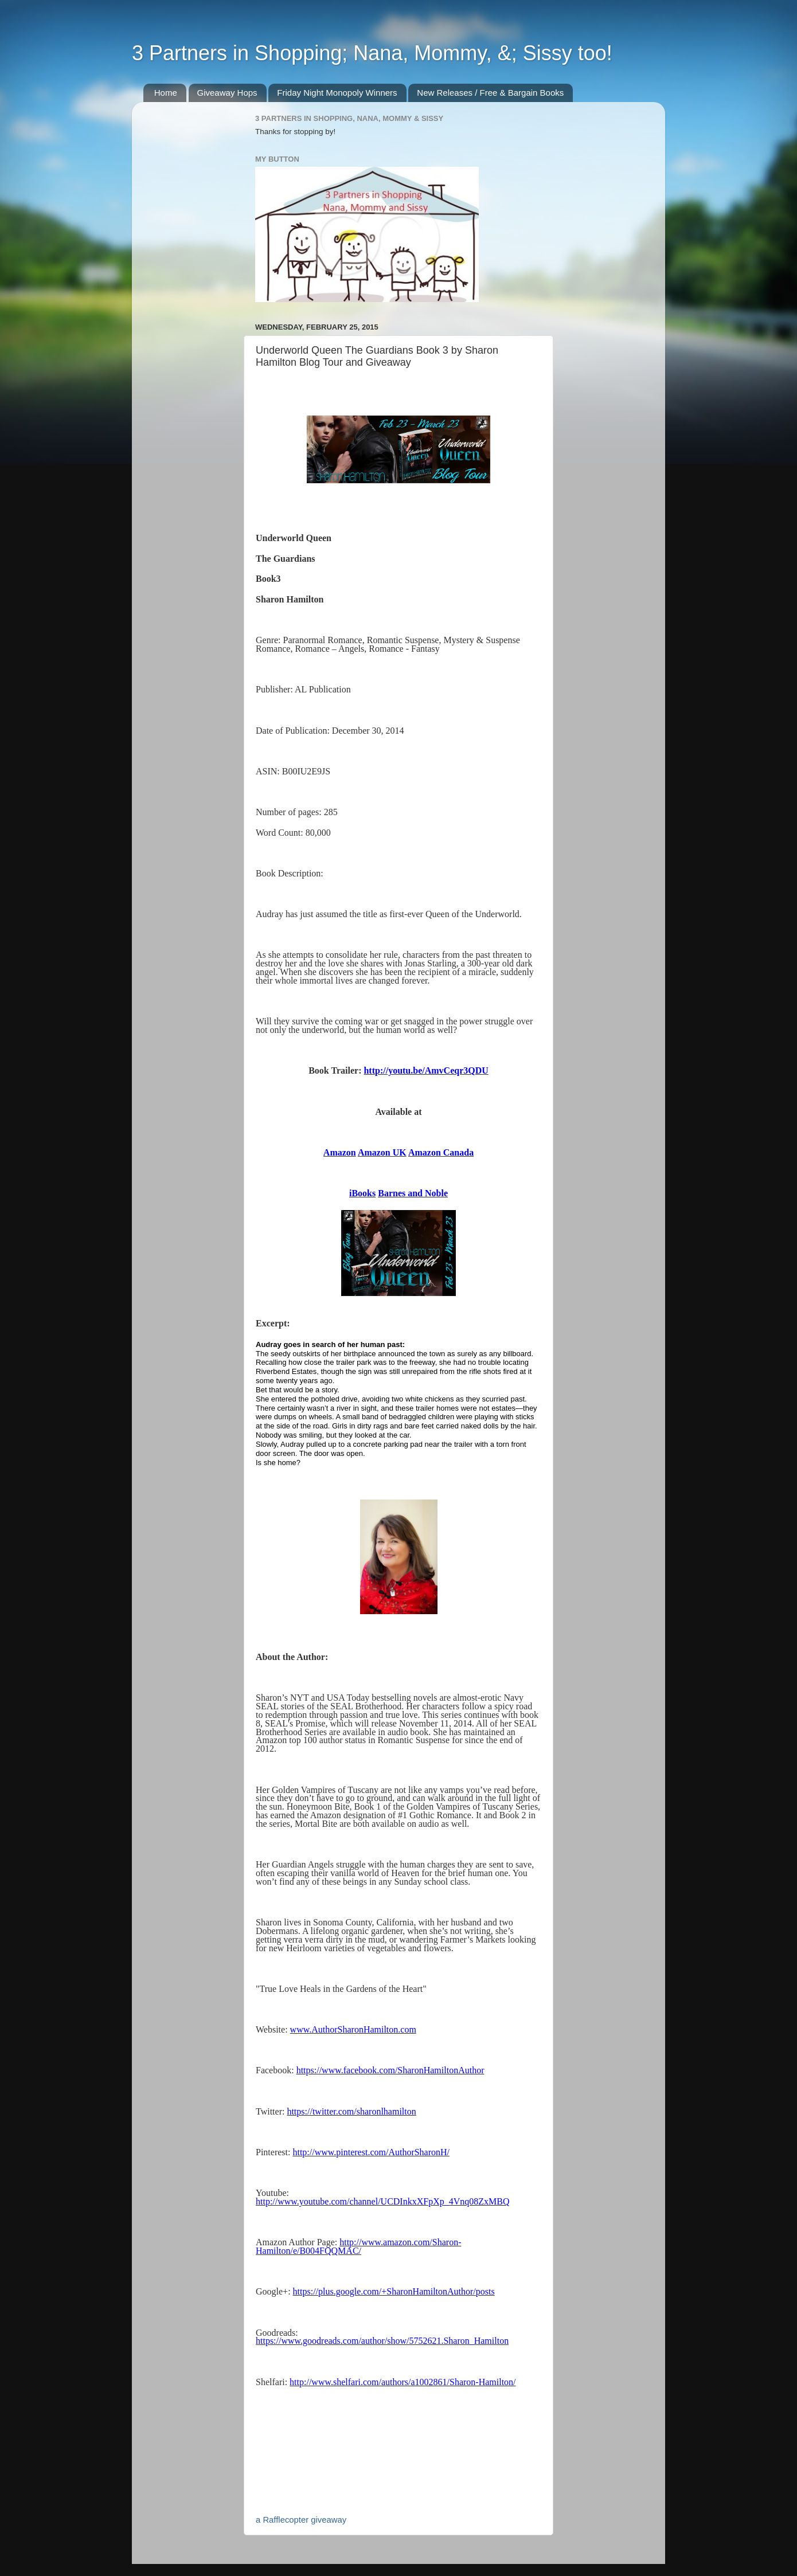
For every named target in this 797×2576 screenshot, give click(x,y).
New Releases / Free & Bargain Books (490, 92)
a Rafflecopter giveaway (301, 2519)
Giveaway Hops (227, 92)
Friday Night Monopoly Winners (337, 92)
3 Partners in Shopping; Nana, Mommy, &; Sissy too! (372, 53)
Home (165, 92)
